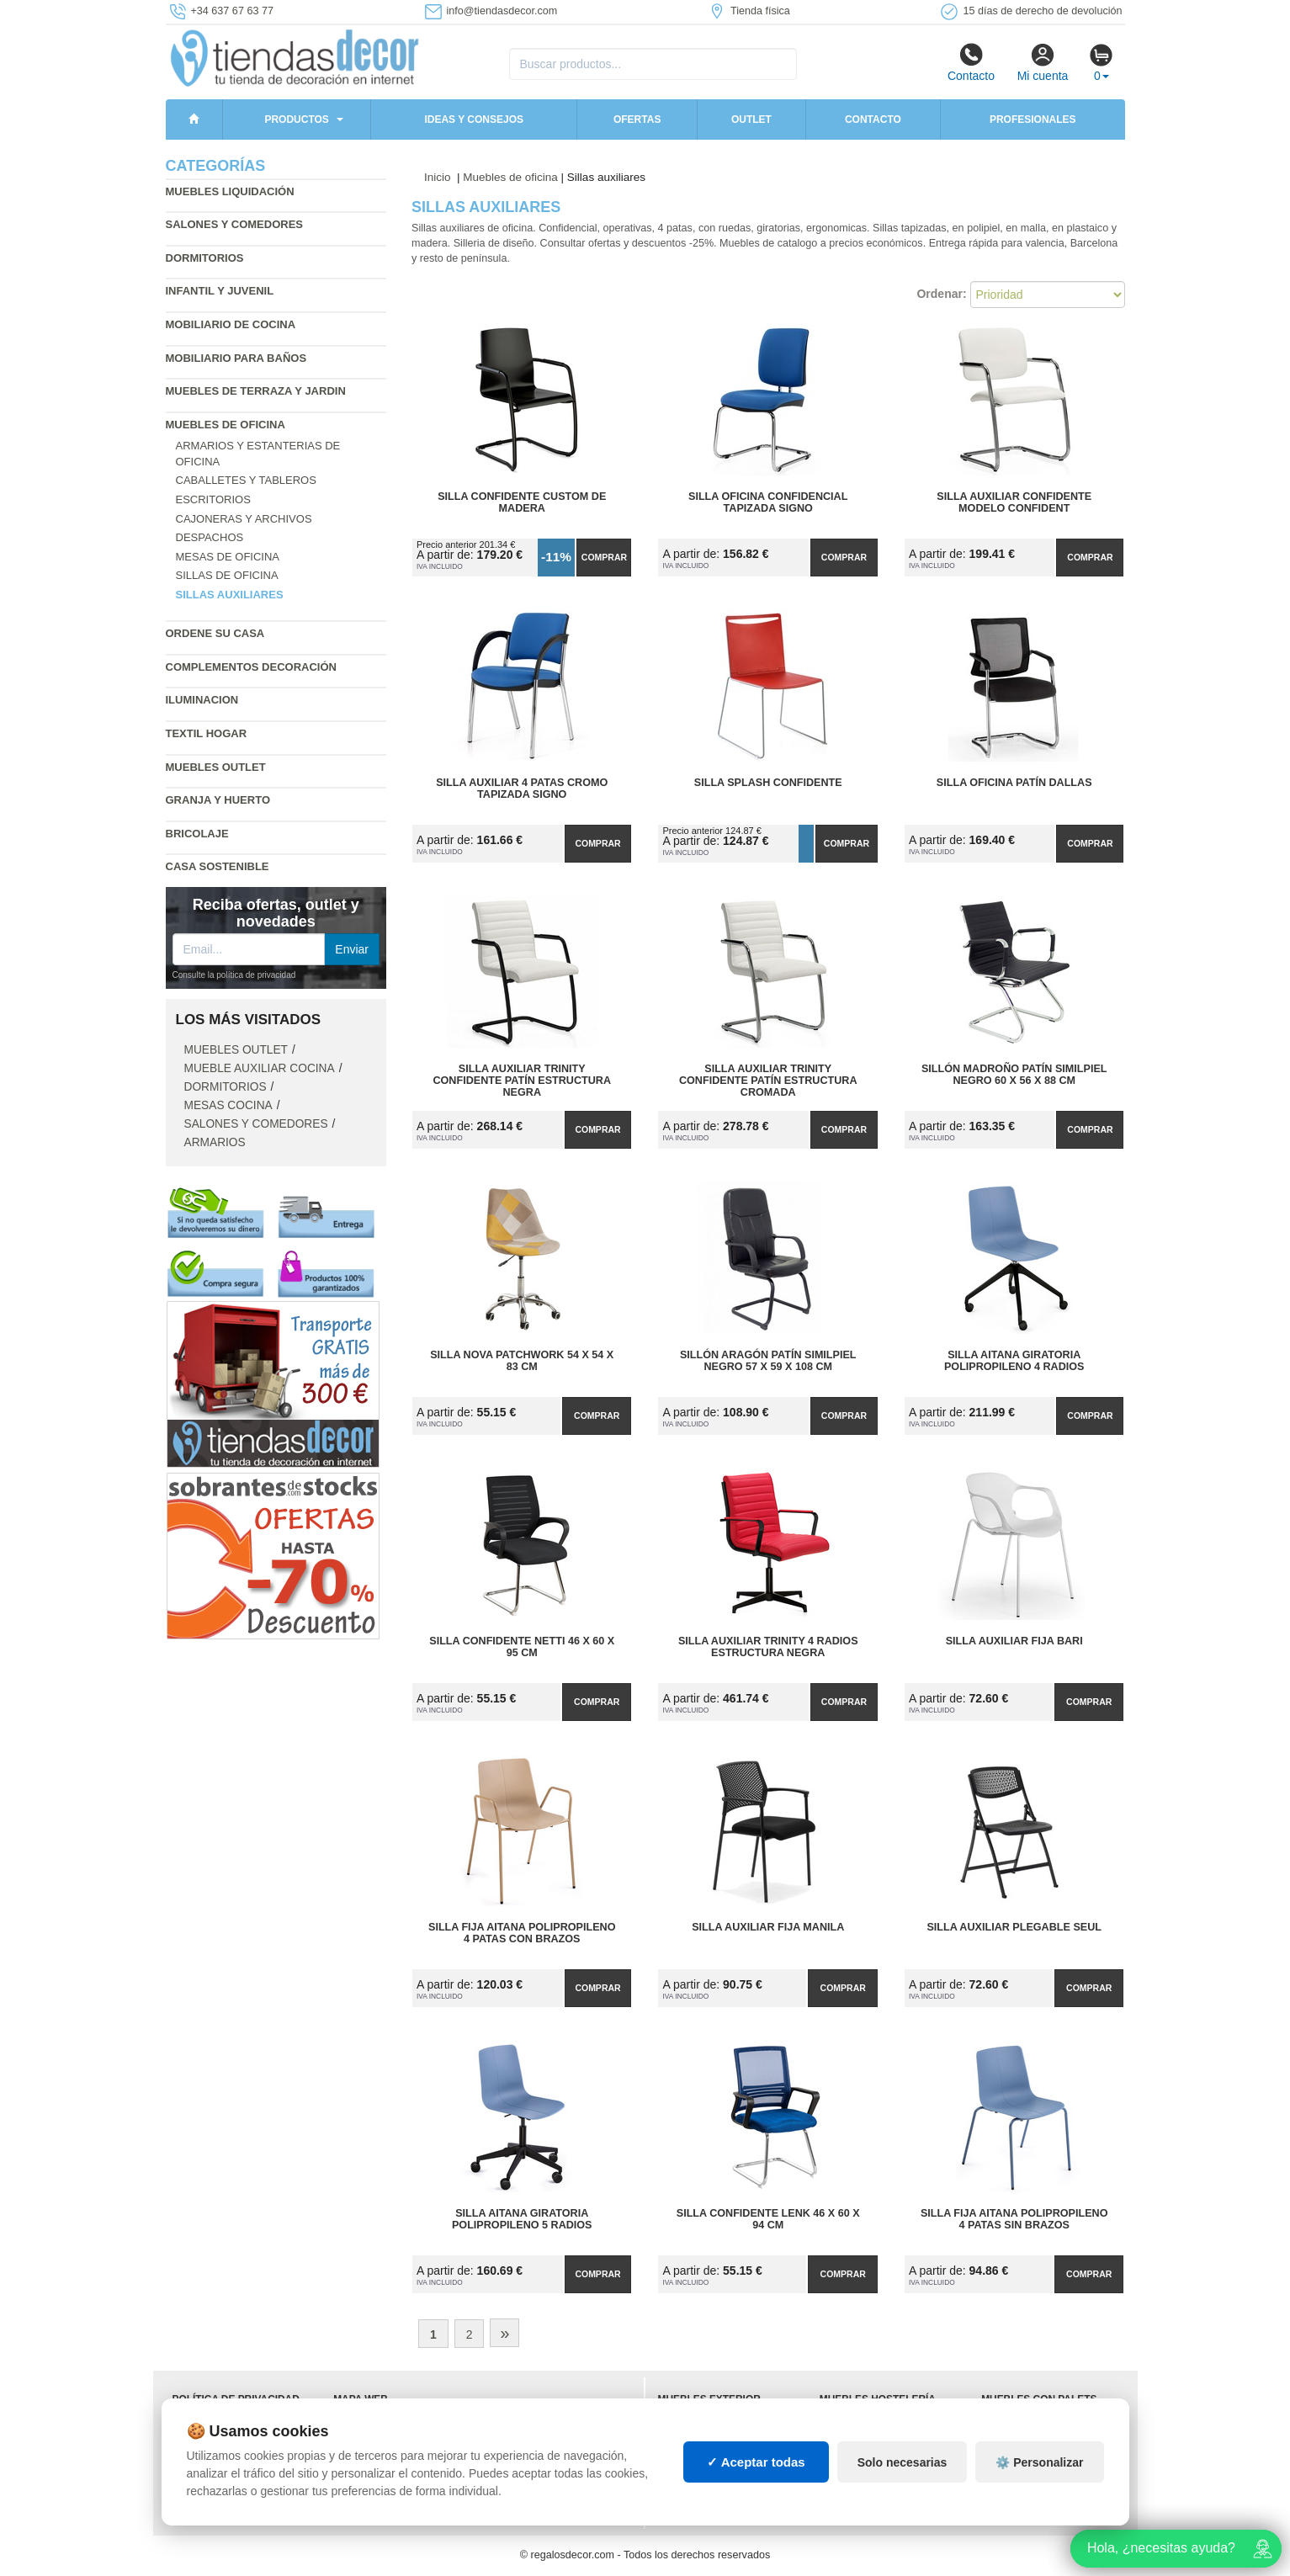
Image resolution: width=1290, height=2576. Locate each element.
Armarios (215, 1142)
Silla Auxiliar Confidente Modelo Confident (1014, 502)
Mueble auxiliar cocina (259, 1068)
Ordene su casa (215, 633)
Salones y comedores (235, 224)
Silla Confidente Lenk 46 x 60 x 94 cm (768, 2219)
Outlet (751, 119)
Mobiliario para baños (236, 358)
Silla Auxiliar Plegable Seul (1014, 1927)
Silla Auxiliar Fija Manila (768, 1927)
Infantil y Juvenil (220, 290)
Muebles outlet (216, 767)
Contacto (971, 62)
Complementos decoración (251, 667)
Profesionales (1033, 119)
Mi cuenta (1043, 62)
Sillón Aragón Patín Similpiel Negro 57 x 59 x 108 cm (768, 1361)
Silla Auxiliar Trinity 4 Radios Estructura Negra (768, 1647)
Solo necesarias (902, 2462)
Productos (296, 119)
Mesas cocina (228, 1105)
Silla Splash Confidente (768, 783)
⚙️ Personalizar (1039, 2462)
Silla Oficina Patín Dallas (1014, 783)
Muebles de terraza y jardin (256, 391)
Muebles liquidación (230, 191)
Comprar (604, 557)
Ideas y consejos (473, 119)
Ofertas (637, 119)
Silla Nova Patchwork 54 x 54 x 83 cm (521, 1361)
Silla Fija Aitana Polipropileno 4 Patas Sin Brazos (1014, 2219)
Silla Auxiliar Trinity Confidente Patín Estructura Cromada (768, 1080)
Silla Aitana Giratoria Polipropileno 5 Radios (522, 2219)
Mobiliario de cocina (231, 324)
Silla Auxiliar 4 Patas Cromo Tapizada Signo (522, 788)
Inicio (437, 177)
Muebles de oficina (225, 424)
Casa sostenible (217, 866)
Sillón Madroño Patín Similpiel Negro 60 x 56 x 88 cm (1014, 1074)
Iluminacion (202, 699)
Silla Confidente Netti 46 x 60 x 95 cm (521, 1647)
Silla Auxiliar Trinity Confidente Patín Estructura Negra (522, 1080)
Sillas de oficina (227, 575)
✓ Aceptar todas (756, 2462)
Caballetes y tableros (246, 480)
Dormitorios (205, 258)
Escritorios (213, 499)
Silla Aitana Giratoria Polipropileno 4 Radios (1014, 1361)
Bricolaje (197, 833)
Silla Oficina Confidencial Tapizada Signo (767, 502)
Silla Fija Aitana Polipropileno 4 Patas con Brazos (522, 1933)
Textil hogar (206, 733)
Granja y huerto (218, 800)
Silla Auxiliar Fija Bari (1014, 1641)
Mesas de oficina (228, 556)
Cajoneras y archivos (244, 519)
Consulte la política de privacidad (234, 975)
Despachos (210, 537)
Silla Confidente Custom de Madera (522, 502)
